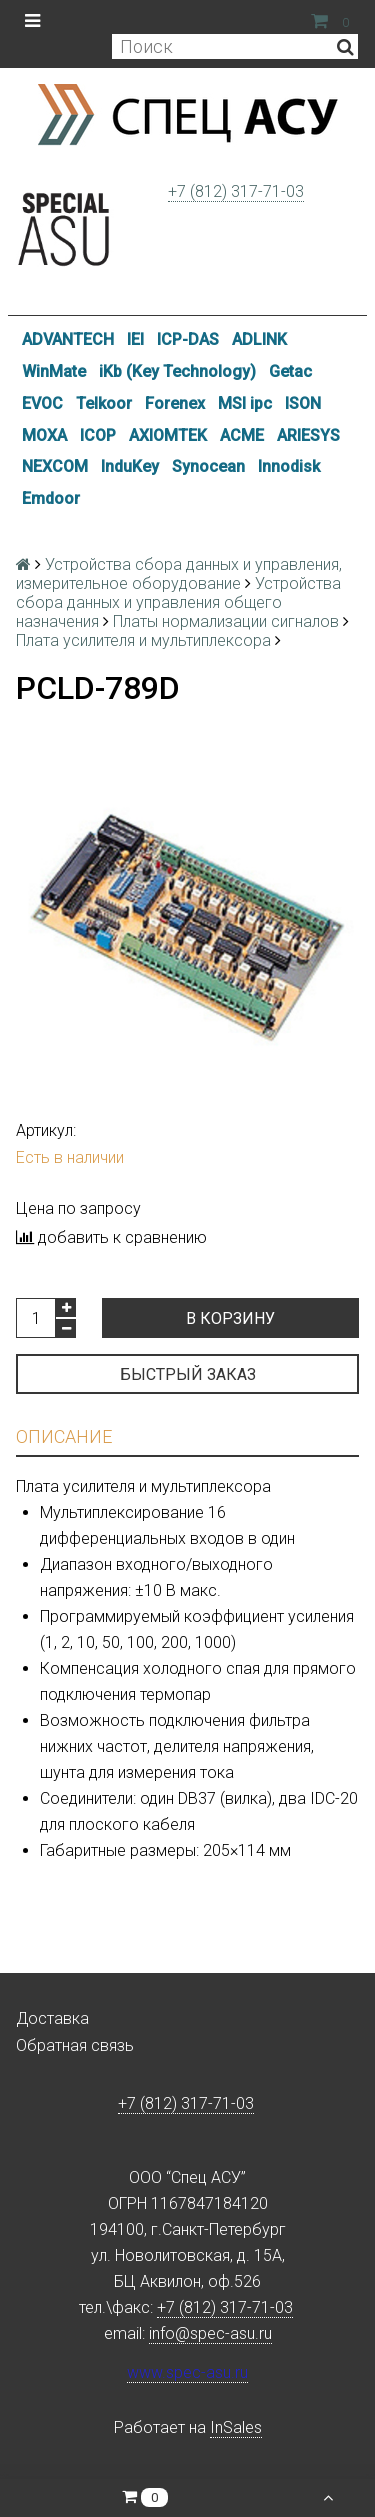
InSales (236, 2427)
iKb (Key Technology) (177, 371)
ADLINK (259, 339)
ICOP (98, 435)
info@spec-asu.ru (210, 2333)
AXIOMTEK (168, 435)
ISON (303, 403)
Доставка (52, 2018)
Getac (290, 371)
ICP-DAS (188, 339)
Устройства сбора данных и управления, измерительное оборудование (179, 574)
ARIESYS (308, 435)
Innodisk (289, 466)
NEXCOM (55, 466)
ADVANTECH (68, 339)
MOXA (44, 435)
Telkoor (104, 403)
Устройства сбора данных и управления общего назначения (178, 602)
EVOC (42, 403)
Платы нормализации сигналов (226, 621)
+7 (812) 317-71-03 (236, 191)
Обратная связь (75, 2045)
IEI (135, 339)
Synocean (208, 466)
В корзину (230, 1318)
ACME (242, 435)
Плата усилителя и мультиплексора (143, 640)
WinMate (54, 371)
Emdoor (51, 498)
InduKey (130, 466)
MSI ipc (245, 403)
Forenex (175, 403)
